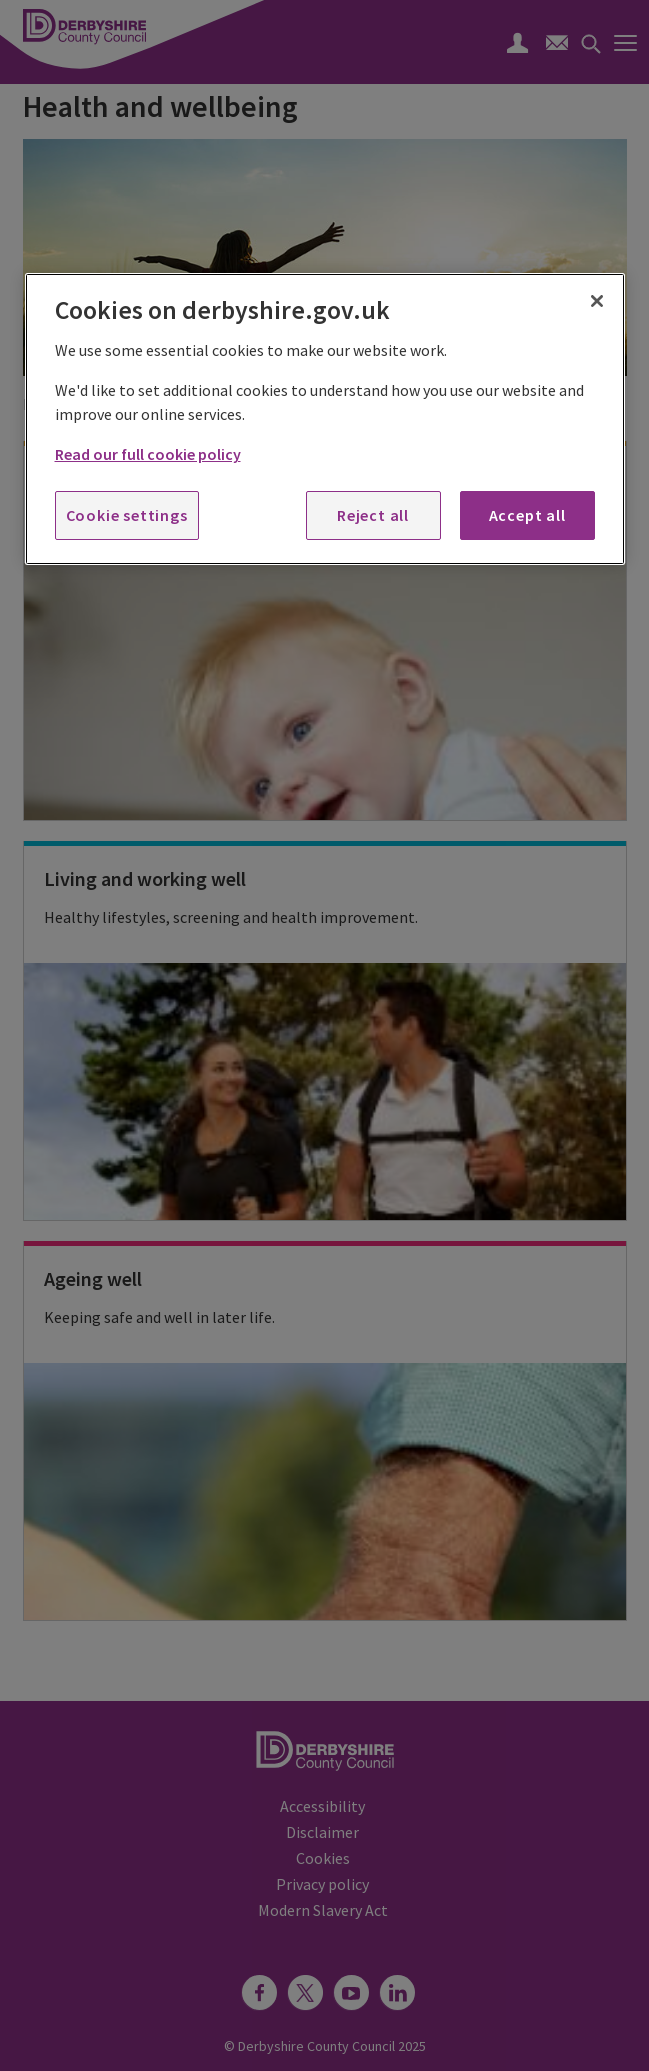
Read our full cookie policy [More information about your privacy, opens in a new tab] (148, 454)
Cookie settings (127, 515)
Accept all (527, 515)
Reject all (373, 515)
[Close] (597, 301)
